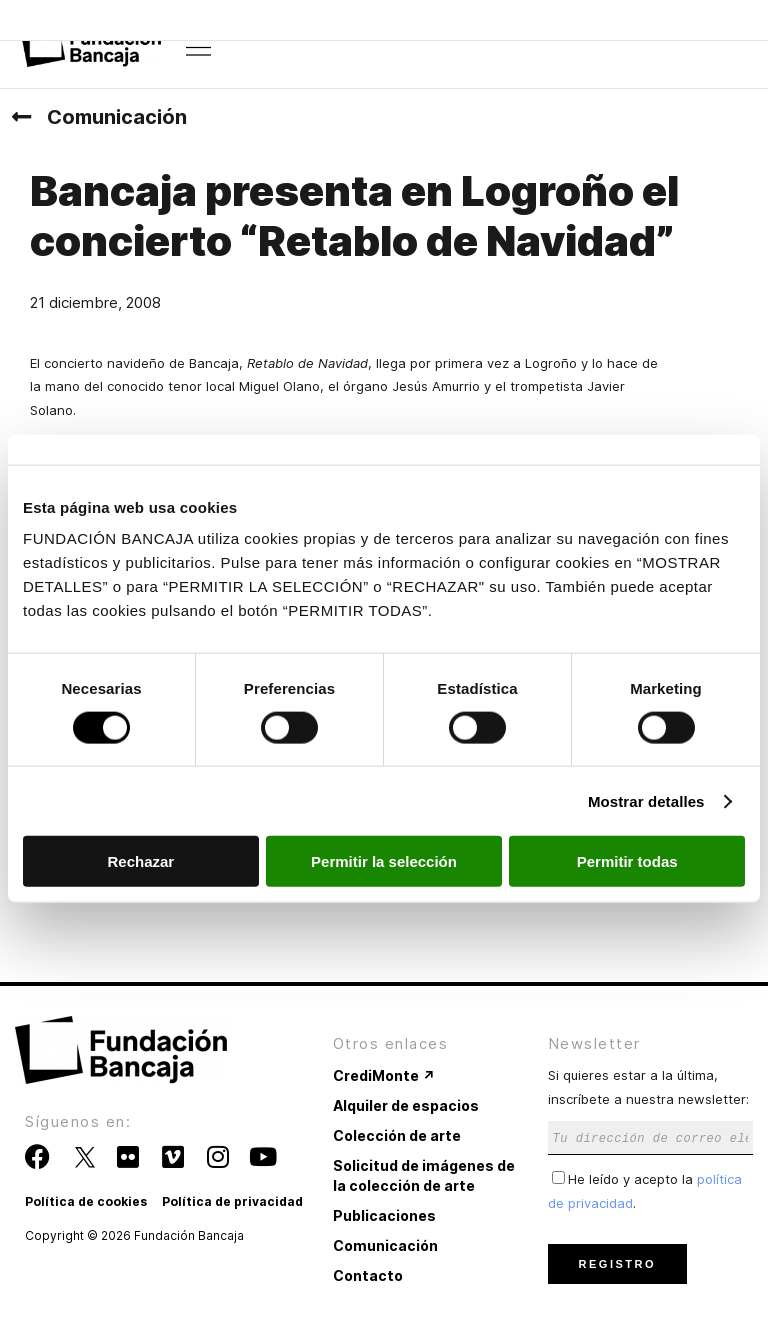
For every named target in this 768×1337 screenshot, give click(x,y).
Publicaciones (384, 1215)
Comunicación (117, 117)
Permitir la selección (384, 861)
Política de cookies (86, 1201)
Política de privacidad (232, 1201)
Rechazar (140, 861)
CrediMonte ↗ (384, 1075)
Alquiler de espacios (406, 1105)
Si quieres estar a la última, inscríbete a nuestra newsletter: (650, 1105)
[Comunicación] (21, 117)
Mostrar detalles (646, 800)
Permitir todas (627, 861)
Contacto (368, 1275)
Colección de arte (397, 1135)
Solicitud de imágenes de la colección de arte (424, 1175)
